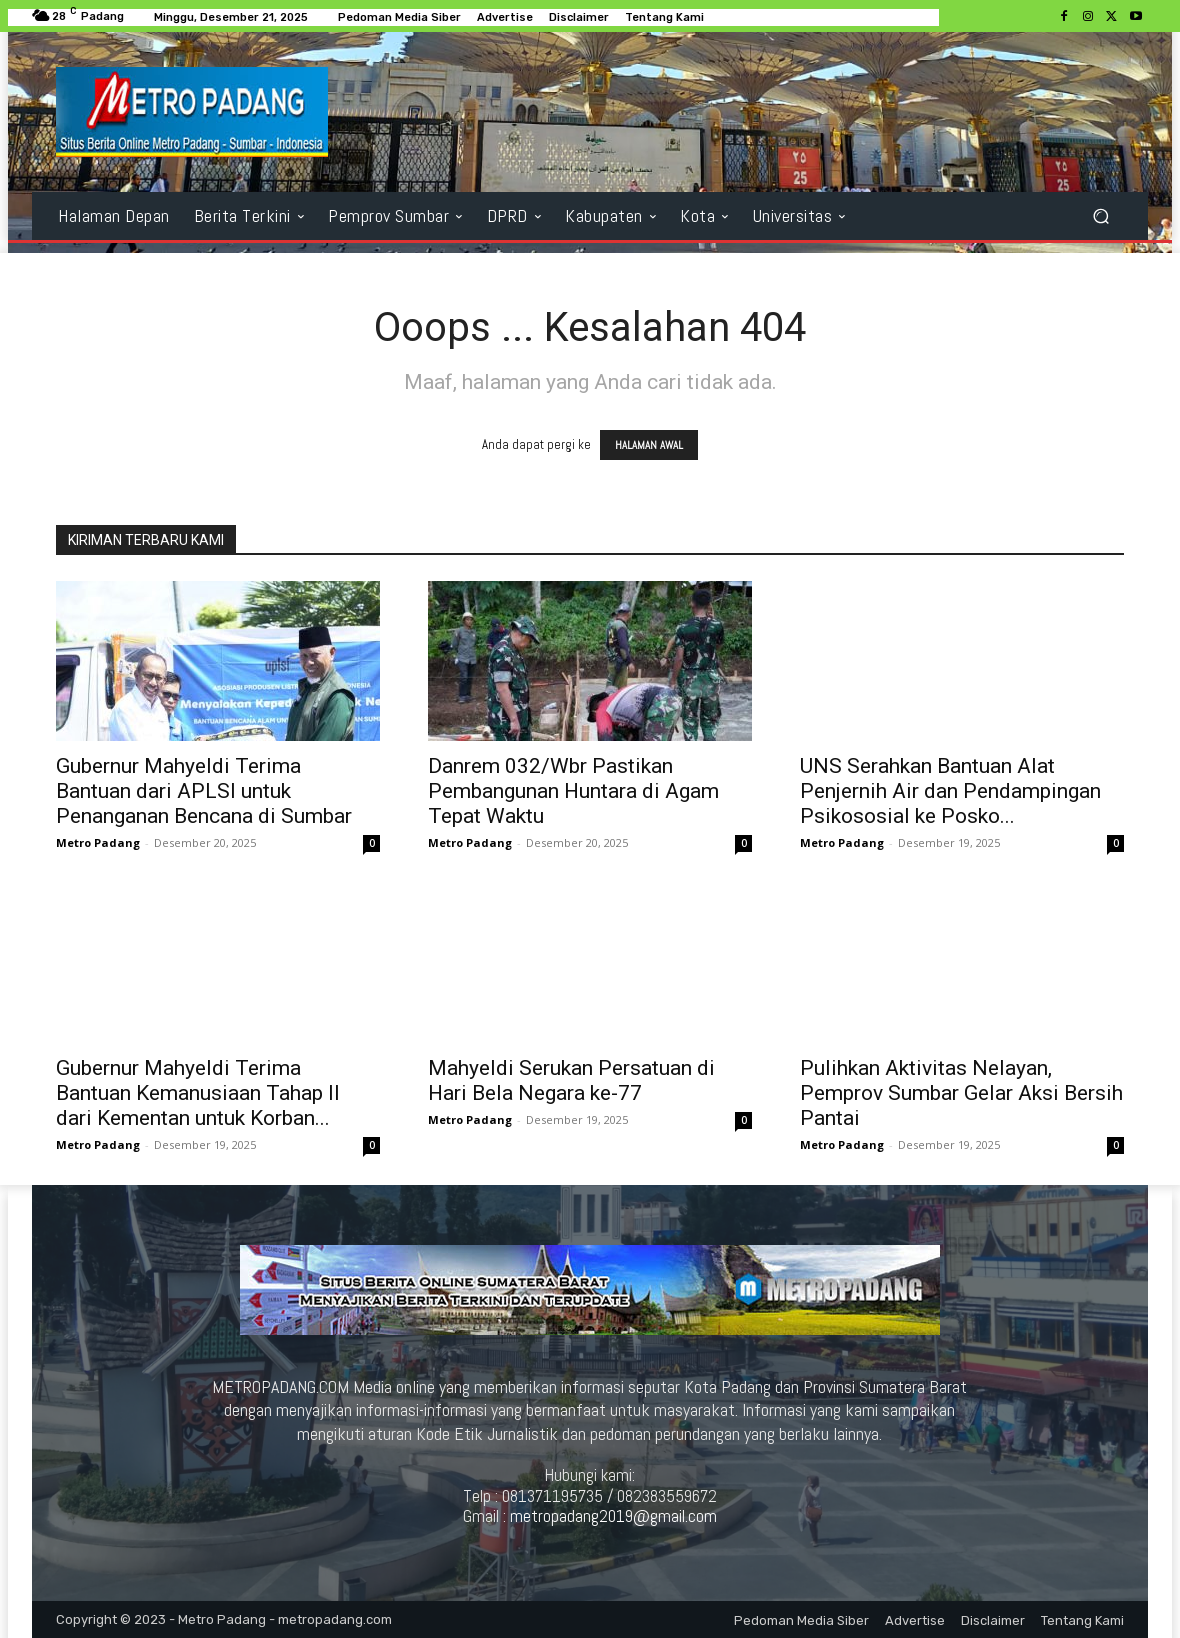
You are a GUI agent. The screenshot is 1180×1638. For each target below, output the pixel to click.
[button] (1100, 216)
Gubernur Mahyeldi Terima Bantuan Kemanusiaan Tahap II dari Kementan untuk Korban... (198, 1093)
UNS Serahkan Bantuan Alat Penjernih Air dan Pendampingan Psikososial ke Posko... (950, 791)
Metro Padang (98, 842)
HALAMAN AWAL (649, 445)
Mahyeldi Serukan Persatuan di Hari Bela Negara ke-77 (571, 1080)
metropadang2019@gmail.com (613, 1516)
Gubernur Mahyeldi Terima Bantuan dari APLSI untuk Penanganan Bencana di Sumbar (204, 791)
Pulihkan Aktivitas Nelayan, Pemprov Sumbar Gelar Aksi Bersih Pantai (961, 1093)
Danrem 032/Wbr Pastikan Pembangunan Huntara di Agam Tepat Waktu (573, 791)
